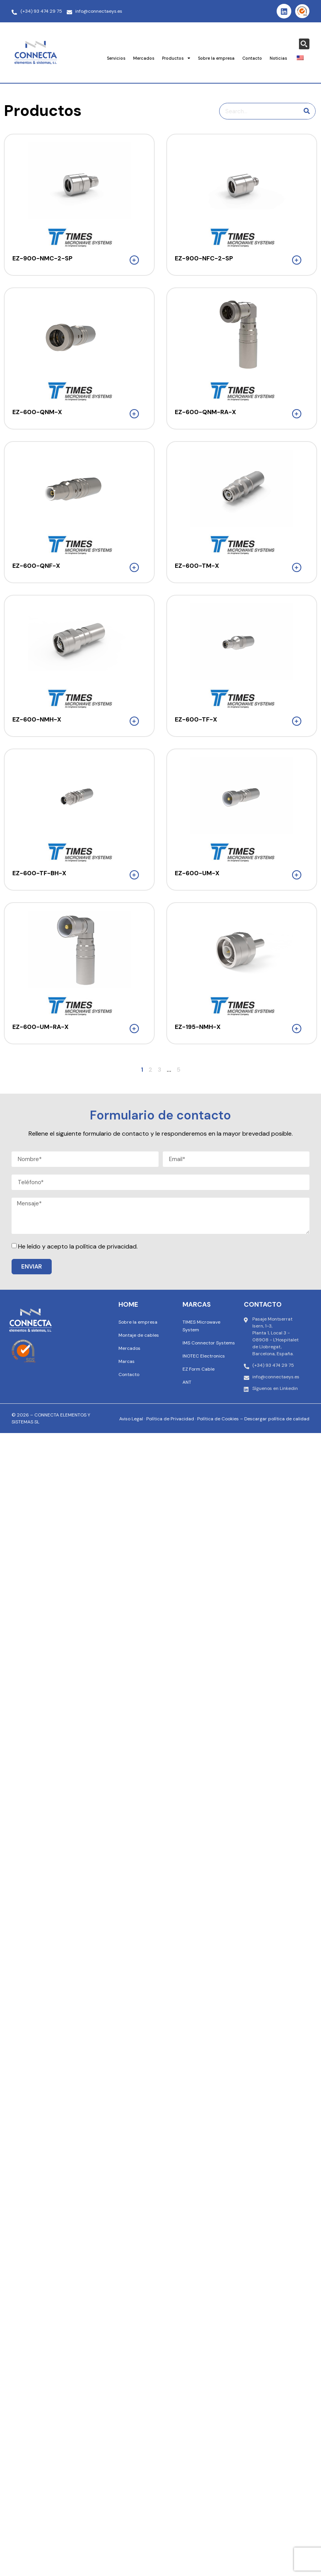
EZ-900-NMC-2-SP (42, 258)
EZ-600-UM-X (197, 873)
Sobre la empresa (216, 58)
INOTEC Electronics (203, 1356)
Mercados (143, 58)
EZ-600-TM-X (197, 566)
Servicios (116, 58)
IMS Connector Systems (208, 1343)
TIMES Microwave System (201, 1326)
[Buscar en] (307, 111)
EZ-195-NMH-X (198, 1027)
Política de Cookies (218, 1419)
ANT (186, 1382)
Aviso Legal (131, 1419)
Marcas (126, 1361)
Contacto (252, 58)
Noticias (278, 58)
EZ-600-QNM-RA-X (205, 412)
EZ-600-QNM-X (37, 412)
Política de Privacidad (170, 1419)
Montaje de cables (138, 1335)
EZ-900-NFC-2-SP (204, 258)
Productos (176, 58)
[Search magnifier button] (304, 44)
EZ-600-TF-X (196, 719)
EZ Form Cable (198, 1369)
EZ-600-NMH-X (36, 719)
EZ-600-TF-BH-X (39, 873)
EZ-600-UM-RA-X (40, 1027)
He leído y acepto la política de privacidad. (78, 1246)
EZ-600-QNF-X (36, 566)
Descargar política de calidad (276, 1419)
